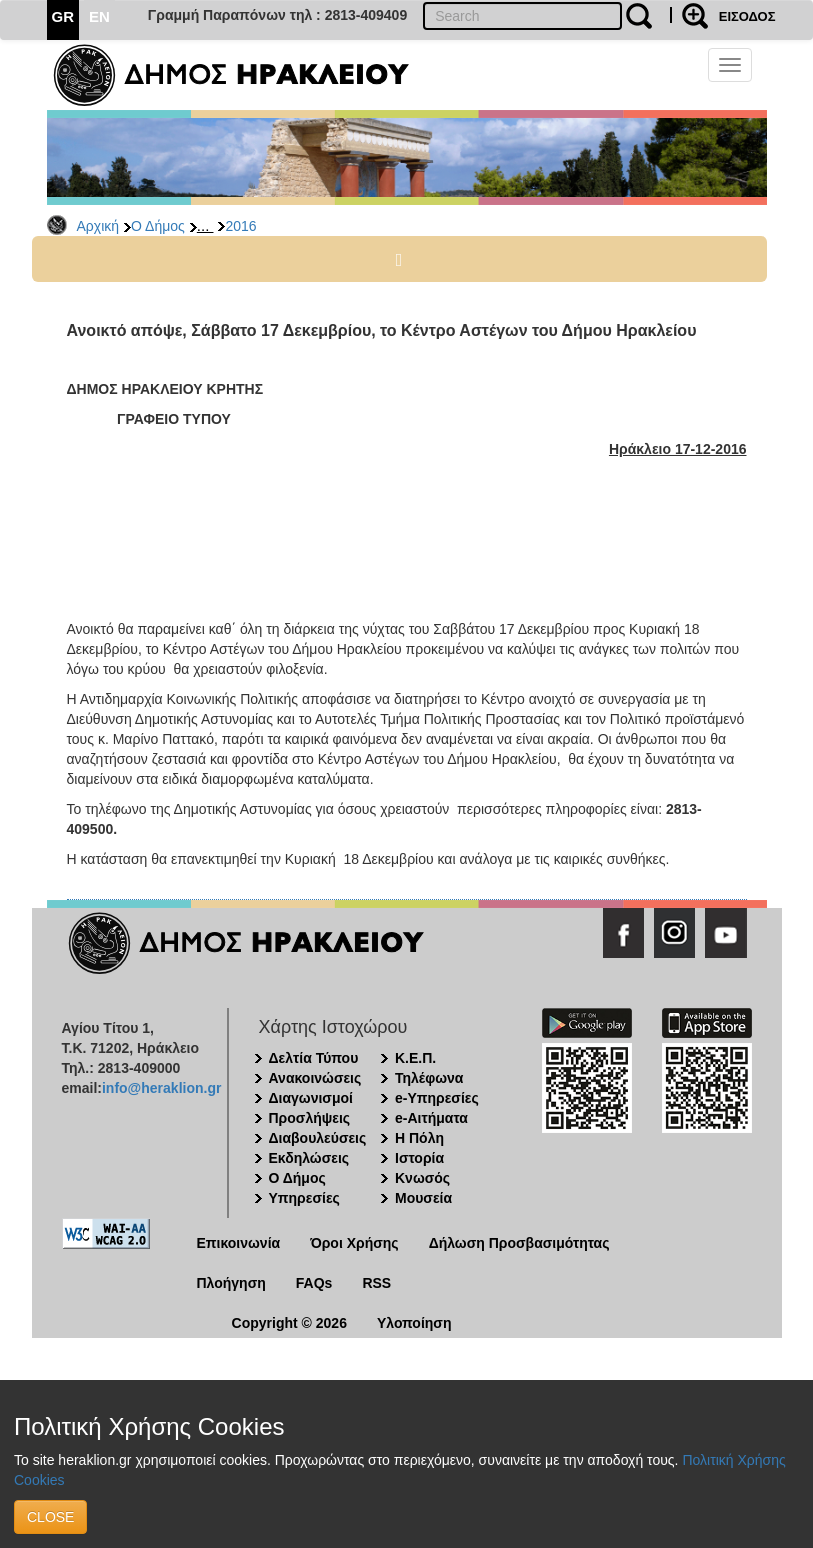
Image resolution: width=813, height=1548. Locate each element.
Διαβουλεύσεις (318, 1138)
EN (99, 16)
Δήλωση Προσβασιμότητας (519, 1243)
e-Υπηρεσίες (437, 1098)
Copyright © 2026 (289, 1323)
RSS (376, 1283)
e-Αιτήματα (431, 1118)
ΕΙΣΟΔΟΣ (747, 16)
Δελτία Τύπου (314, 1058)
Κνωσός (422, 1178)
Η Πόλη (419, 1138)
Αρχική (98, 226)
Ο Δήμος (158, 226)
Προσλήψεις (310, 1118)
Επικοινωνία (239, 1243)
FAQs (314, 1283)
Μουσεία (423, 1198)
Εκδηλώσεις (309, 1158)
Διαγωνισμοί (311, 1098)
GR (63, 16)
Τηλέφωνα (429, 1078)
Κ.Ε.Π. (415, 1058)
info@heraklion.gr (161, 1088)
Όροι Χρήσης (354, 1243)
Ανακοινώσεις (315, 1078)
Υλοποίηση (414, 1323)
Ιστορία (419, 1158)
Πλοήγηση (231, 1283)
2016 (240, 226)
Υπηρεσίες (304, 1198)
